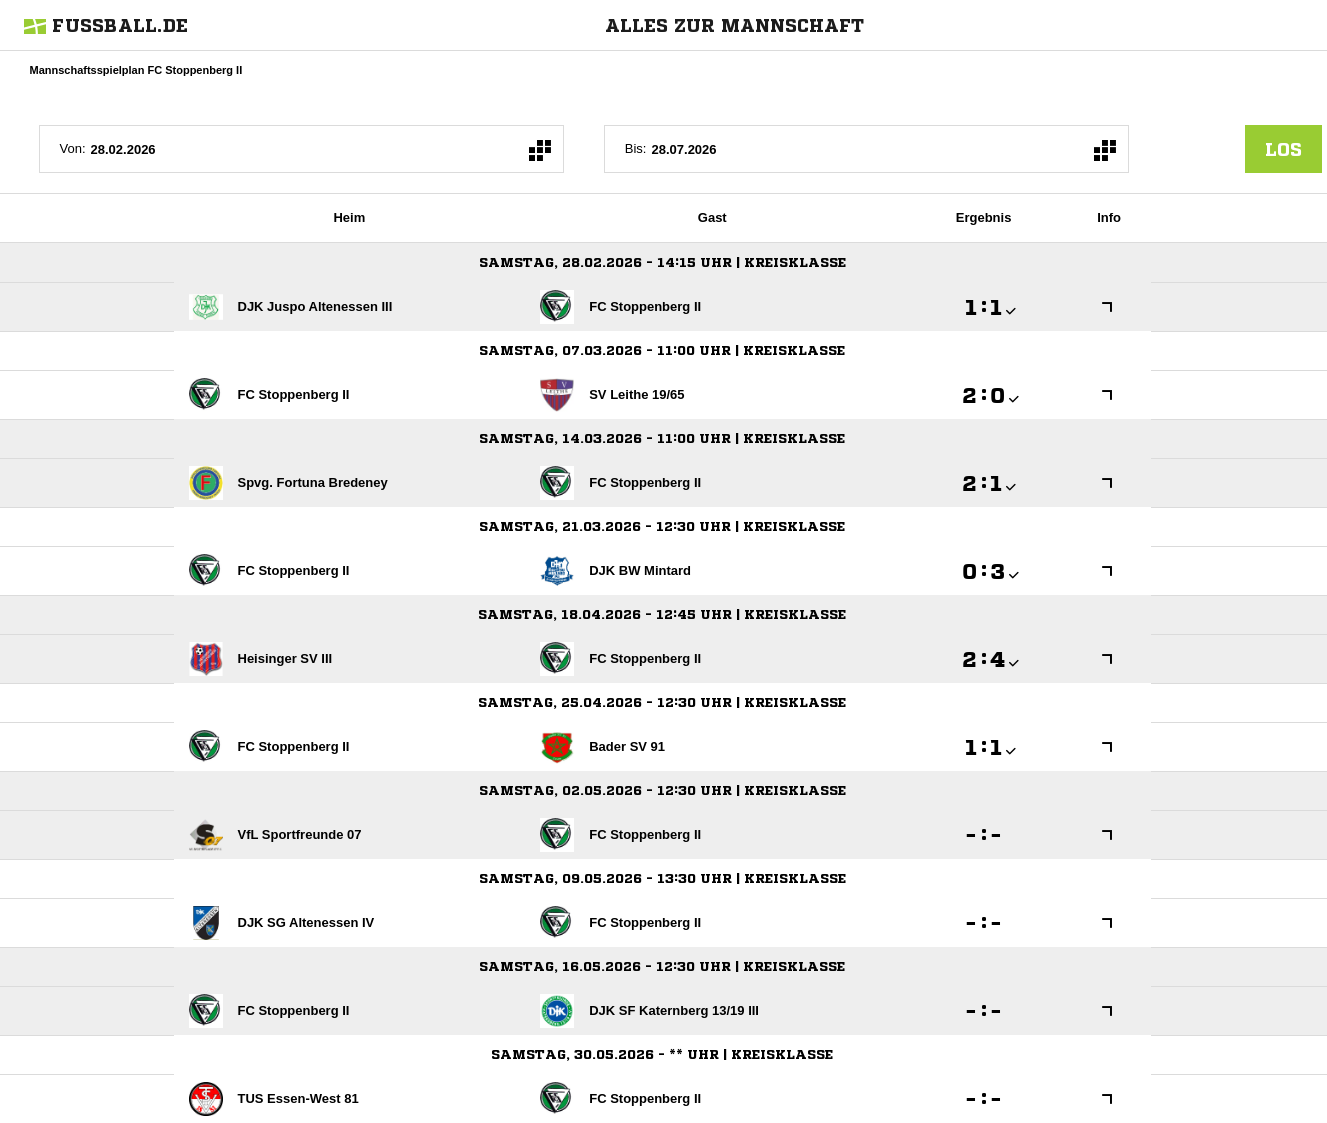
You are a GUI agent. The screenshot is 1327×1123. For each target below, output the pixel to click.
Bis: (636, 148)
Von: (73, 148)
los (1283, 149)
